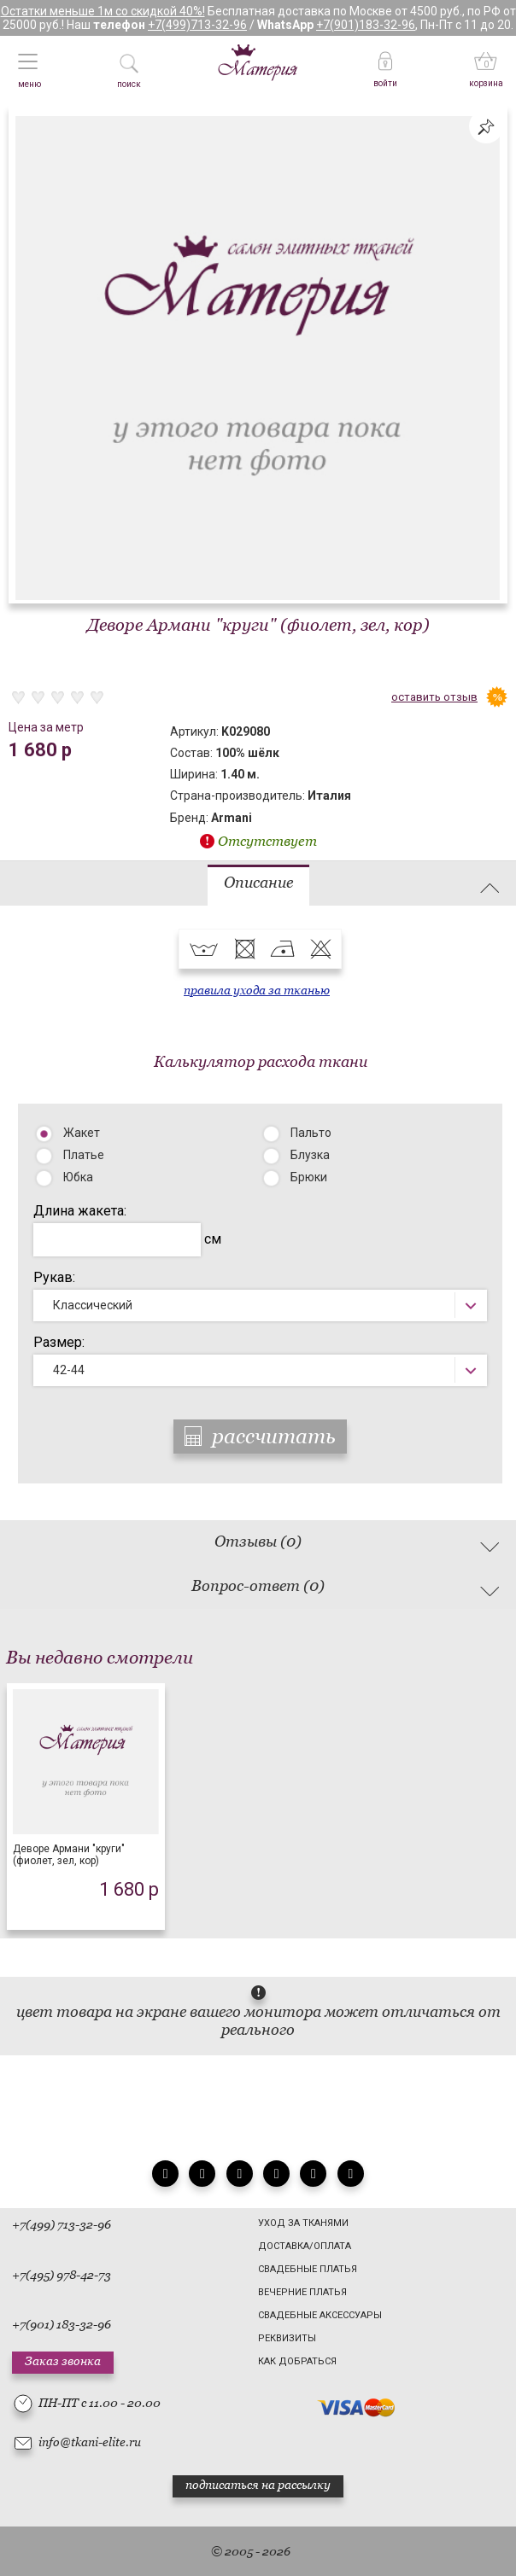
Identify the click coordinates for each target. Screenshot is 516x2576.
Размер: (59, 1342)
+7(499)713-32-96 (197, 25)
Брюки (308, 1177)
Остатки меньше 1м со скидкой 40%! (103, 11)
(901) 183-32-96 (68, 2324)
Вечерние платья (302, 2292)
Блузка (310, 1155)
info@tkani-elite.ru (89, 2442)
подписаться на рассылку (258, 2484)
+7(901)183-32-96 (365, 25)
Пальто (310, 1132)
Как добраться (297, 2361)
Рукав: (54, 1277)
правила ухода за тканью (257, 990)
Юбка (78, 1177)
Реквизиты (287, 2338)
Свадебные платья (307, 2269)
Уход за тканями (303, 2223)
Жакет (81, 1132)
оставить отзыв (434, 697)
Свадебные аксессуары (320, 2315)
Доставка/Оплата (304, 2246)
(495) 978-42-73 (68, 2275)
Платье (83, 1155)
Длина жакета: (79, 1211)
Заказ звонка (63, 2361)
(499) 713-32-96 (68, 2224)
